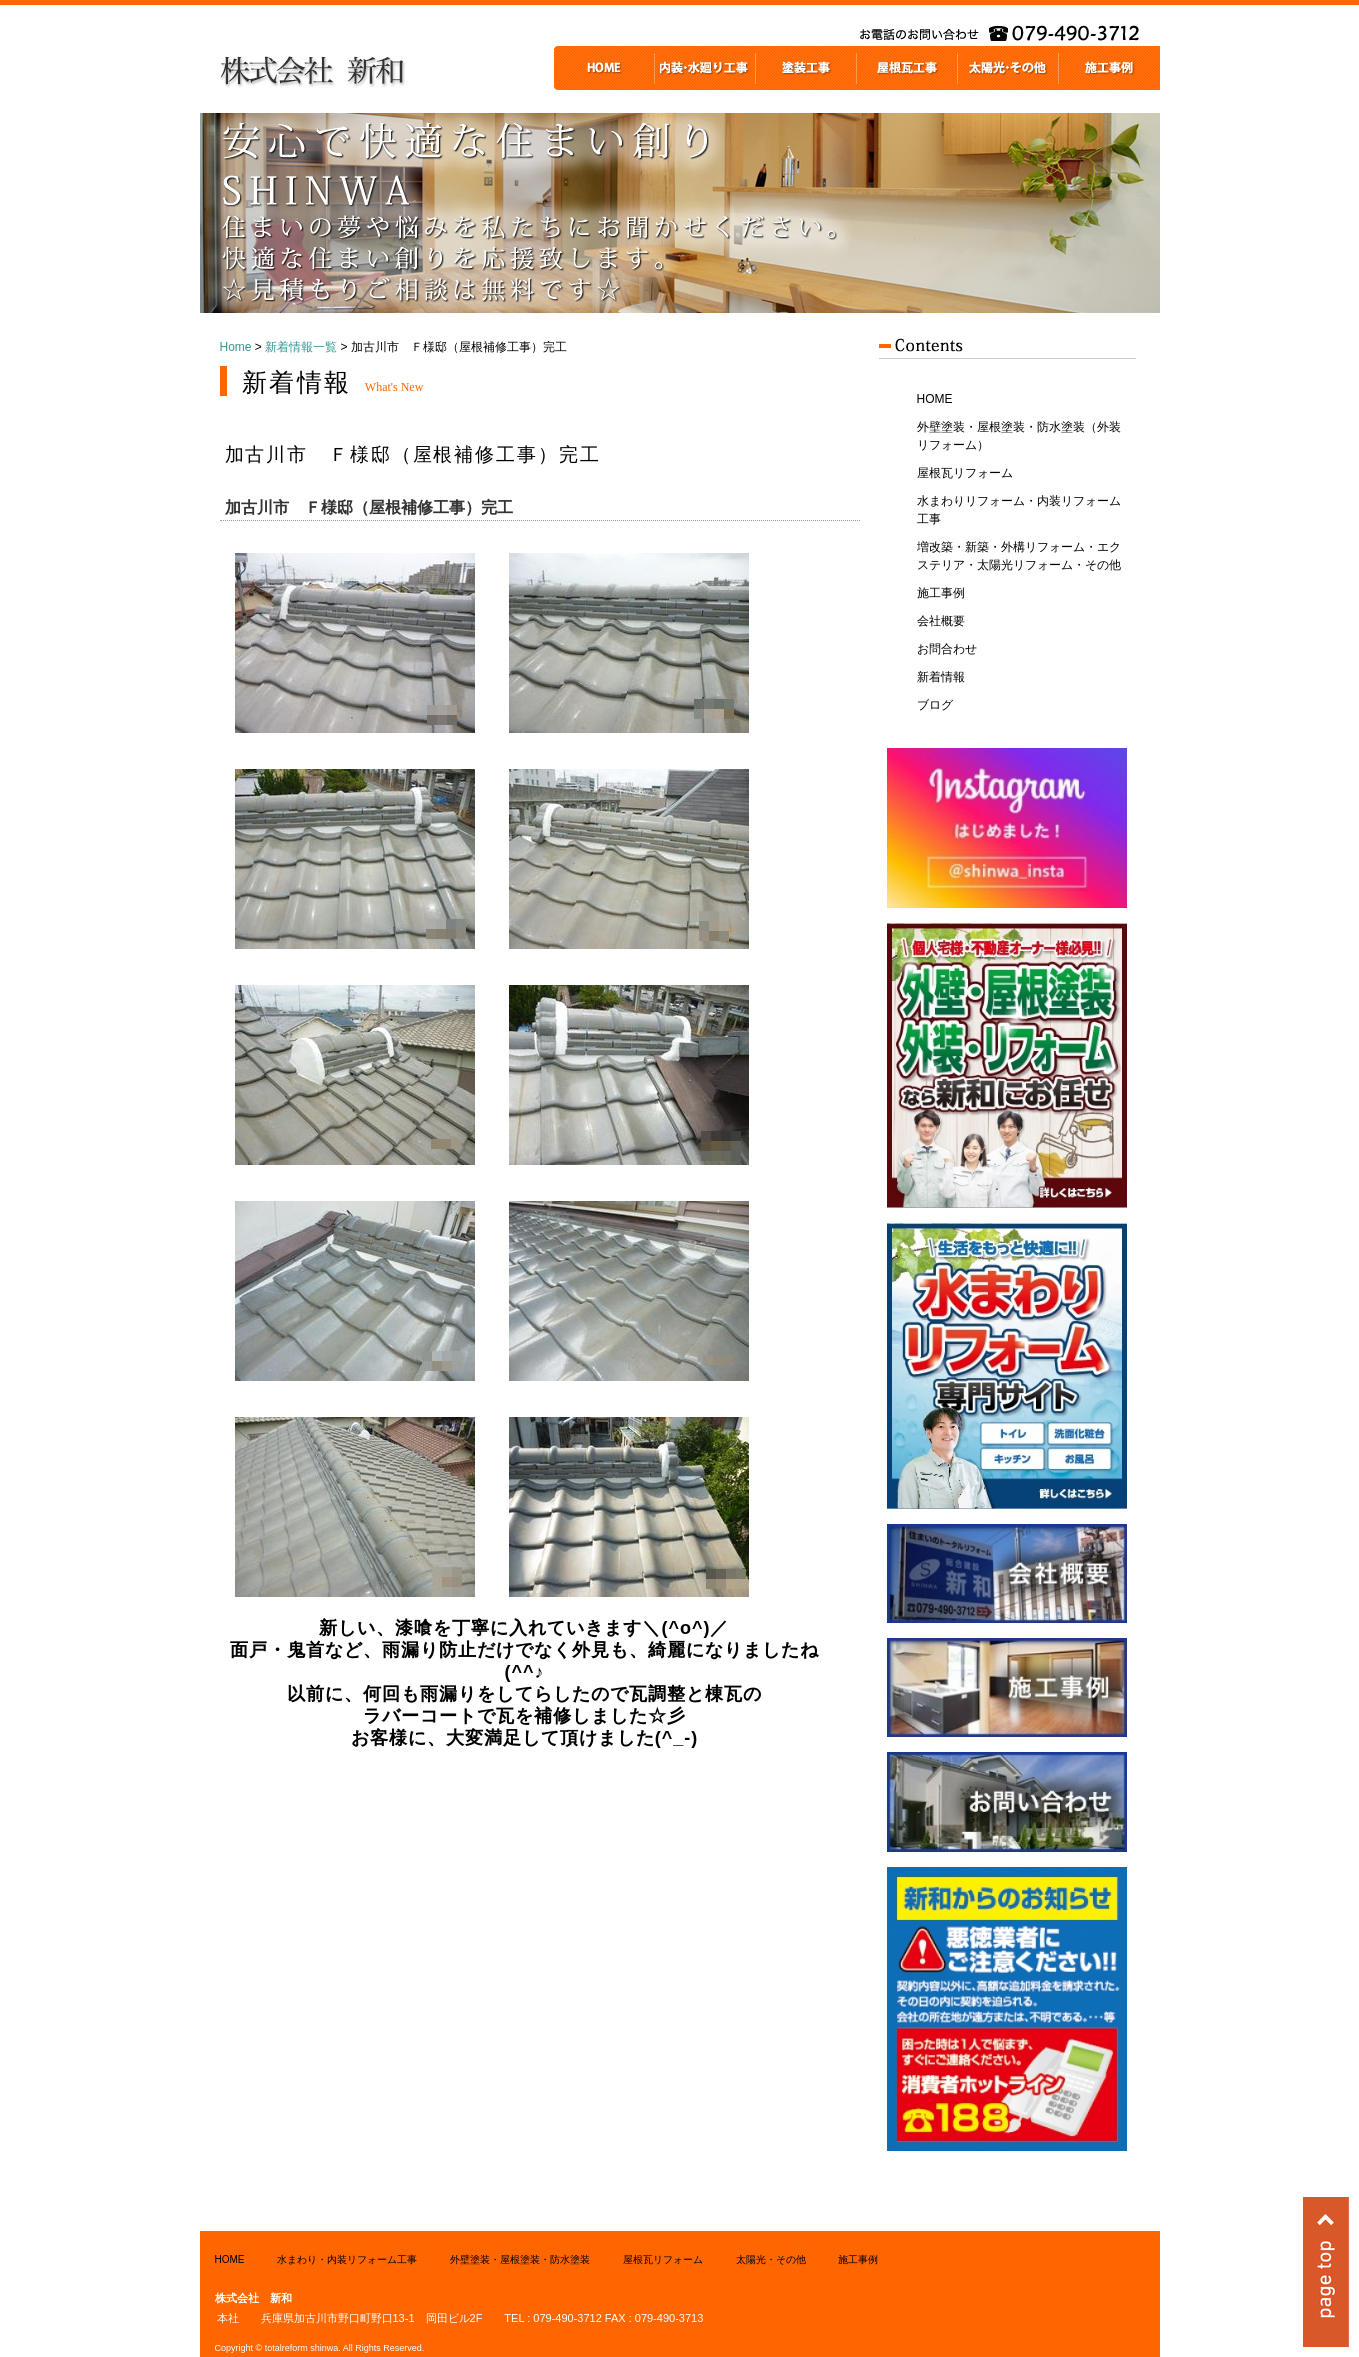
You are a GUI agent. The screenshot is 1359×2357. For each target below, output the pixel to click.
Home (236, 347)
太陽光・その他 (771, 2259)
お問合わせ (947, 649)
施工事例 (941, 593)
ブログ (935, 705)
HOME (935, 399)
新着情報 (941, 677)
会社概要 (941, 621)
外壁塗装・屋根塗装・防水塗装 (520, 2259)
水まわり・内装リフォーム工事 (347, 2259)
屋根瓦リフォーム (965, 473)
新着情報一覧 (301, 347)
